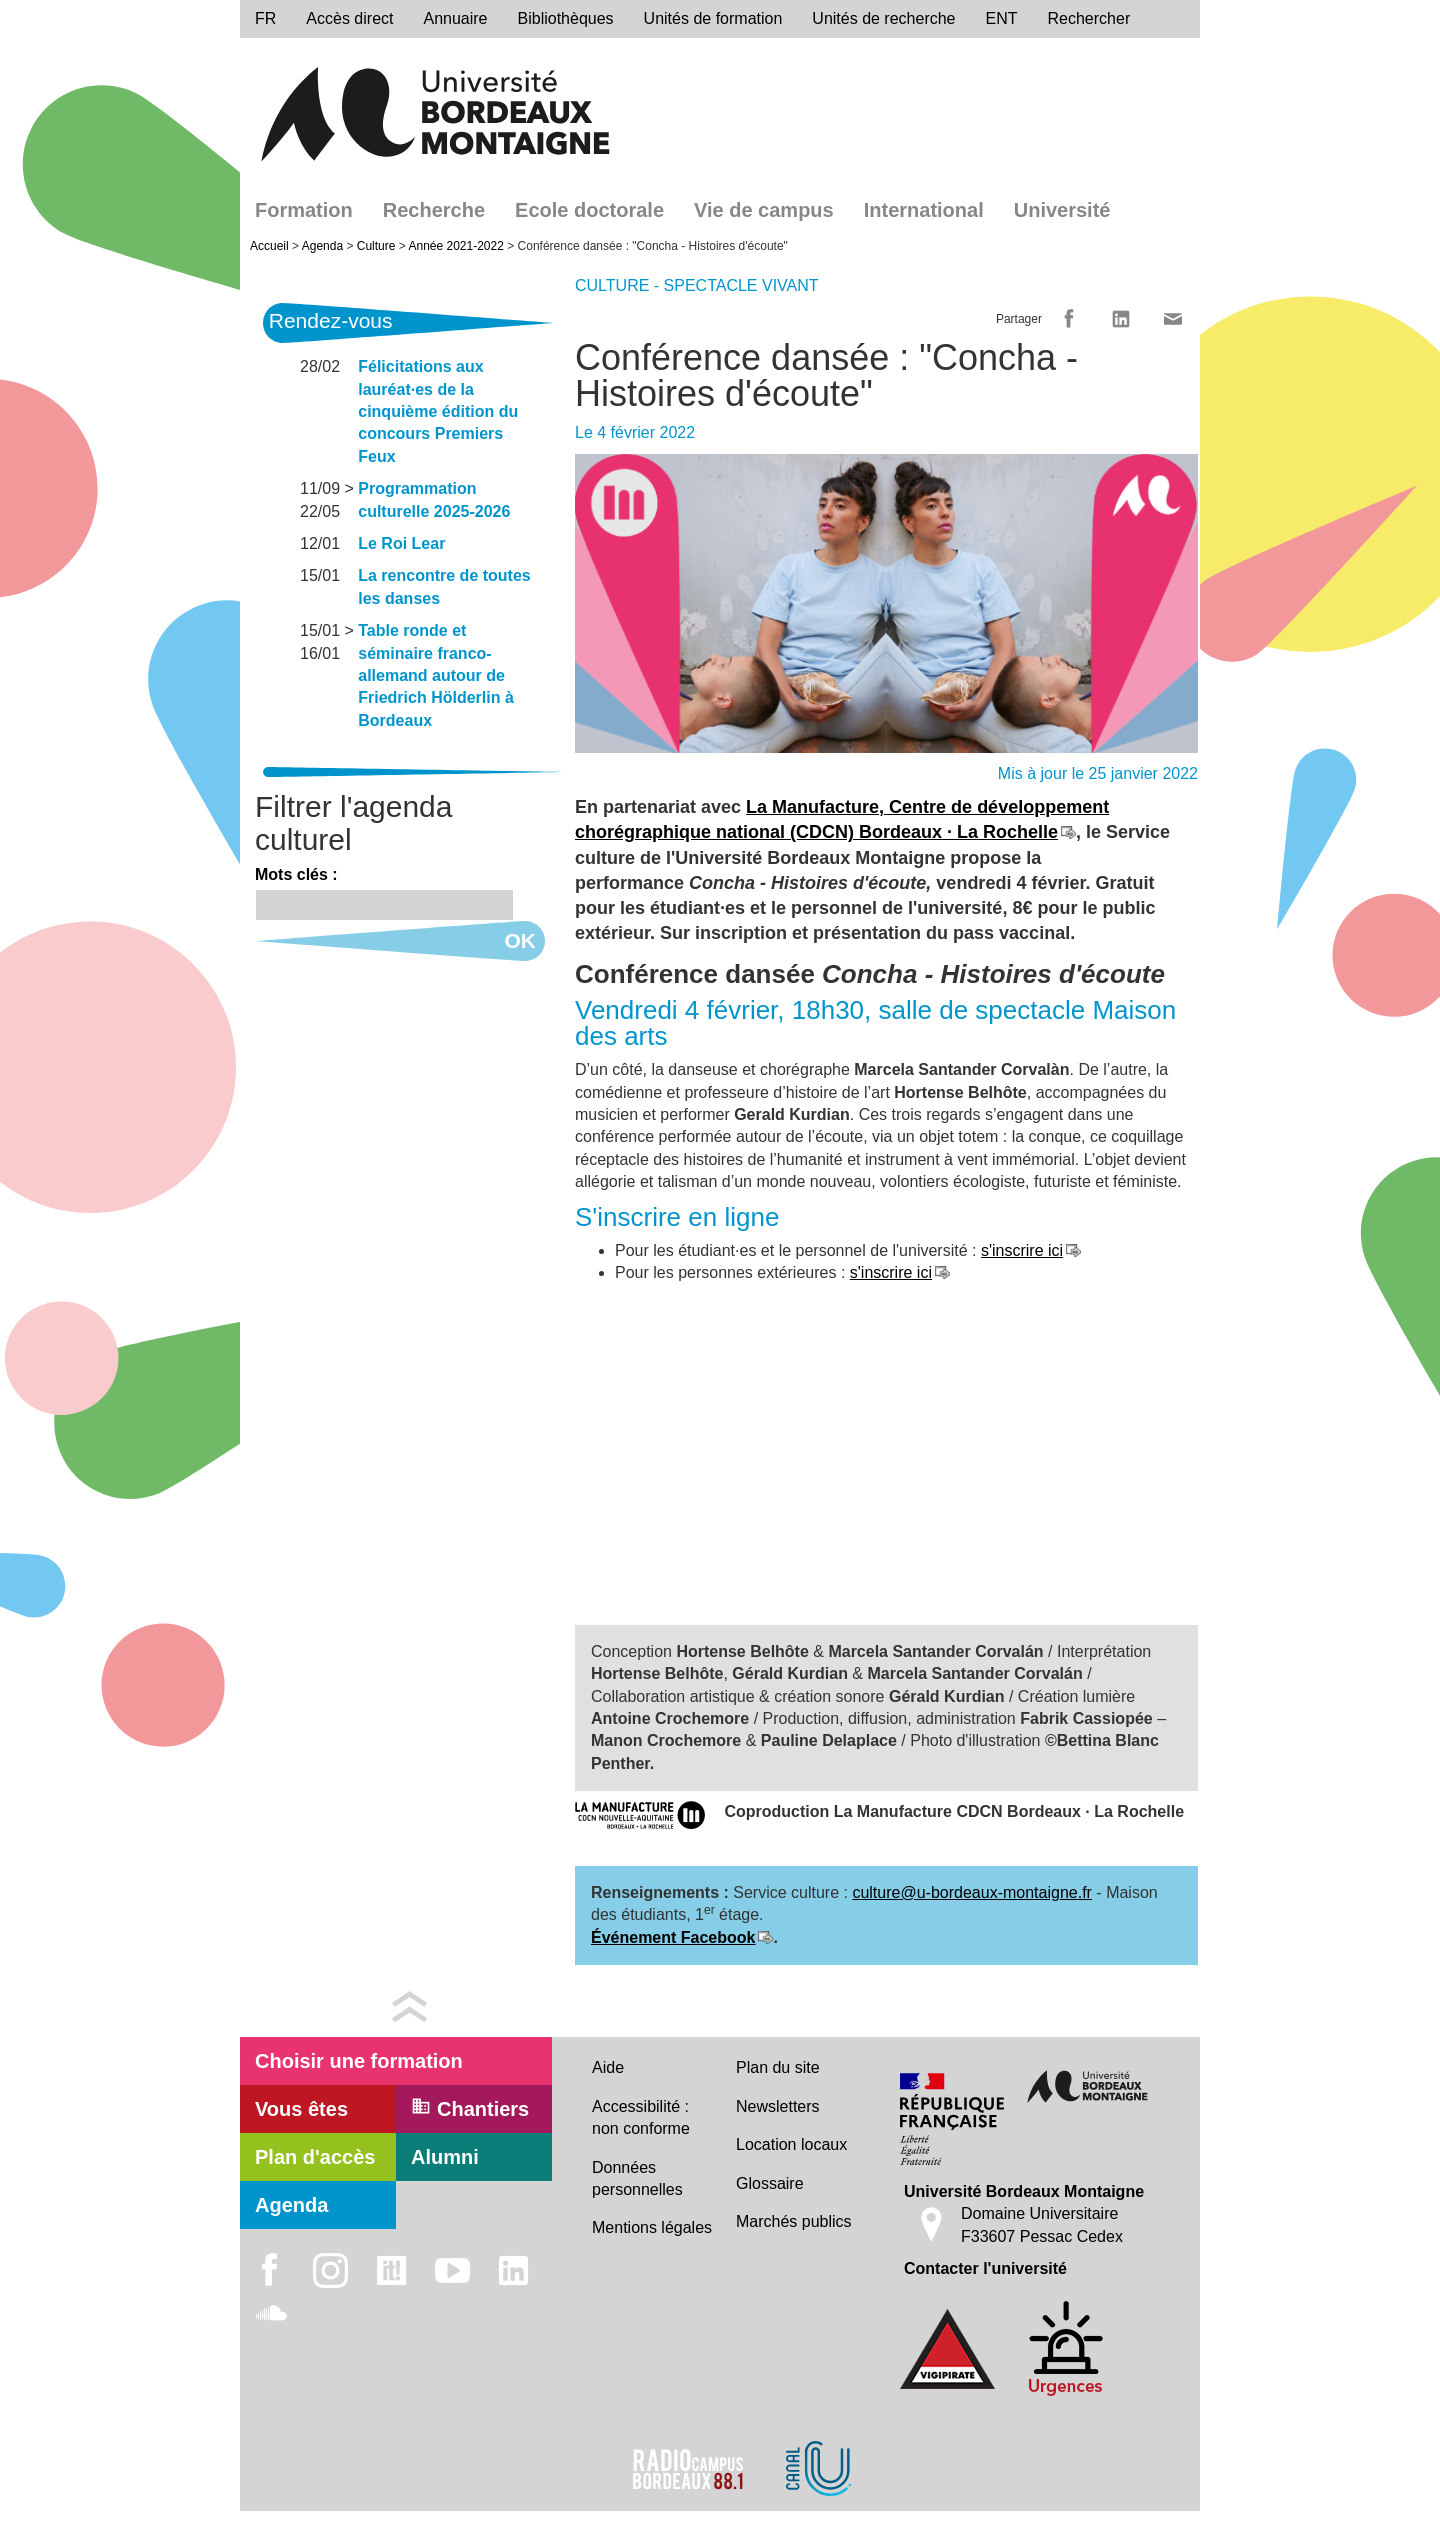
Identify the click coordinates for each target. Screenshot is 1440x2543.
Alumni (445, 2157)
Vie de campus (764, 210)
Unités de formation (713, 18)
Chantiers (470, 2108)
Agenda (322, 246)
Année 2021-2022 (455, 246)
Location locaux (791, 2144)
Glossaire (770, 2183)
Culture (376, 246)
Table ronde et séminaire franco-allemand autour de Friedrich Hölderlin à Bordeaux (436, 675)
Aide (608, 2067)
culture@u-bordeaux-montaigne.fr (972, 1892)
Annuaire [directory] (455, 18)
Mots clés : (296, 874)
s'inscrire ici (1022, 1250)
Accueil (269, 246)
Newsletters (778, 2106)
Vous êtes (301, 2109)
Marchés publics (794, 2221)
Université (1062, 210)
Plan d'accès (315, 2157)
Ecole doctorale (589, 210)
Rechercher (1089, 18)
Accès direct (349, 18)
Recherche (434, 210)
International (924, 210)
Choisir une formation (359, 2061)
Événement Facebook (673, 1937)
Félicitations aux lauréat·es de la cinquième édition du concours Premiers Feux (438, 411)
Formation (304, 210)
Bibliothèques (566, 18)
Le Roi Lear (401, 543)
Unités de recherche (883, 18)
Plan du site (778, 2067)
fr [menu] (265, 18)
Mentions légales (652, 2227)
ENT (1002, 18)
